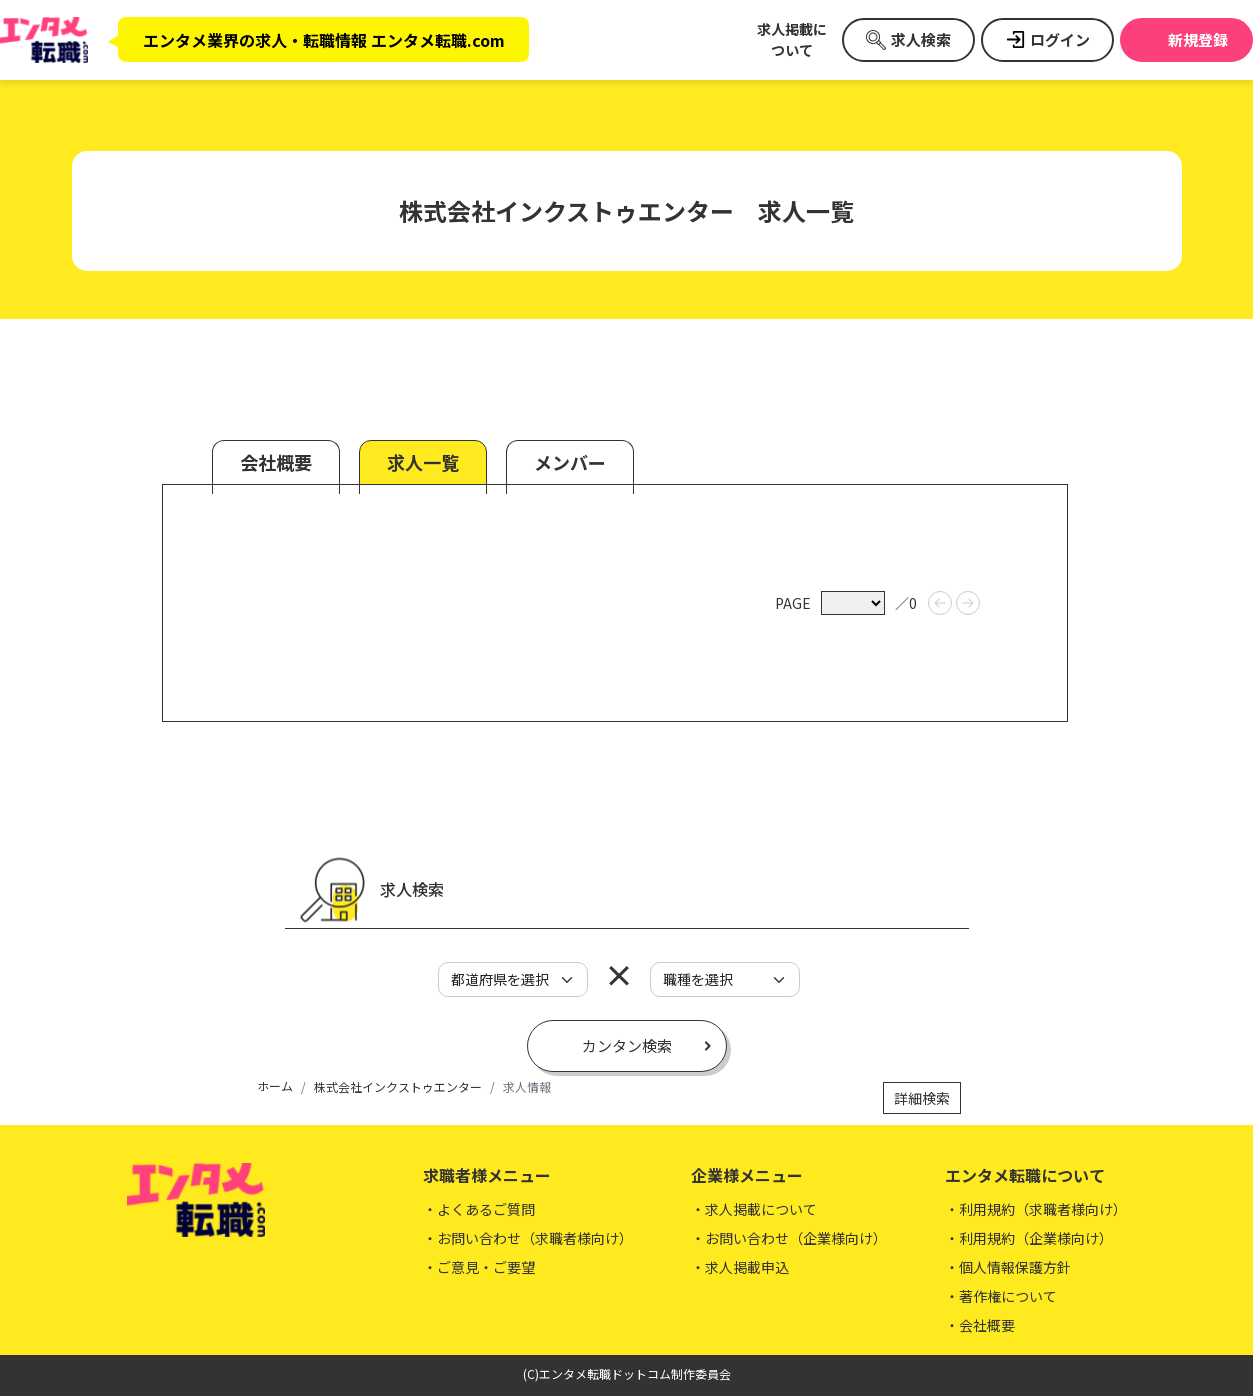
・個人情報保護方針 (1008, 1267)
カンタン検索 (627, 1045)
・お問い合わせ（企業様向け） (789, 1238)
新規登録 (1198, 39)
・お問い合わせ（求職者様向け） (528, 1238)
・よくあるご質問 (479, 1209)
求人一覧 (423, 462)
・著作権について (1001, 1296)
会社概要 (276, 462)
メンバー (570, 462)
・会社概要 (980, 1325)
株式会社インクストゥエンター (398, 1086)
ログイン (1060, 39)
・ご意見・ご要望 (479, 1267)
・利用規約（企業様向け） (1029, 1238)
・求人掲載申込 (740, 1267)
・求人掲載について (754, 1209)
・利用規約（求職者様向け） (1036, 1209)
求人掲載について (792, 39)
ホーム (275, 1085)
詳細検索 (922, 1098)
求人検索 (921, 39)
